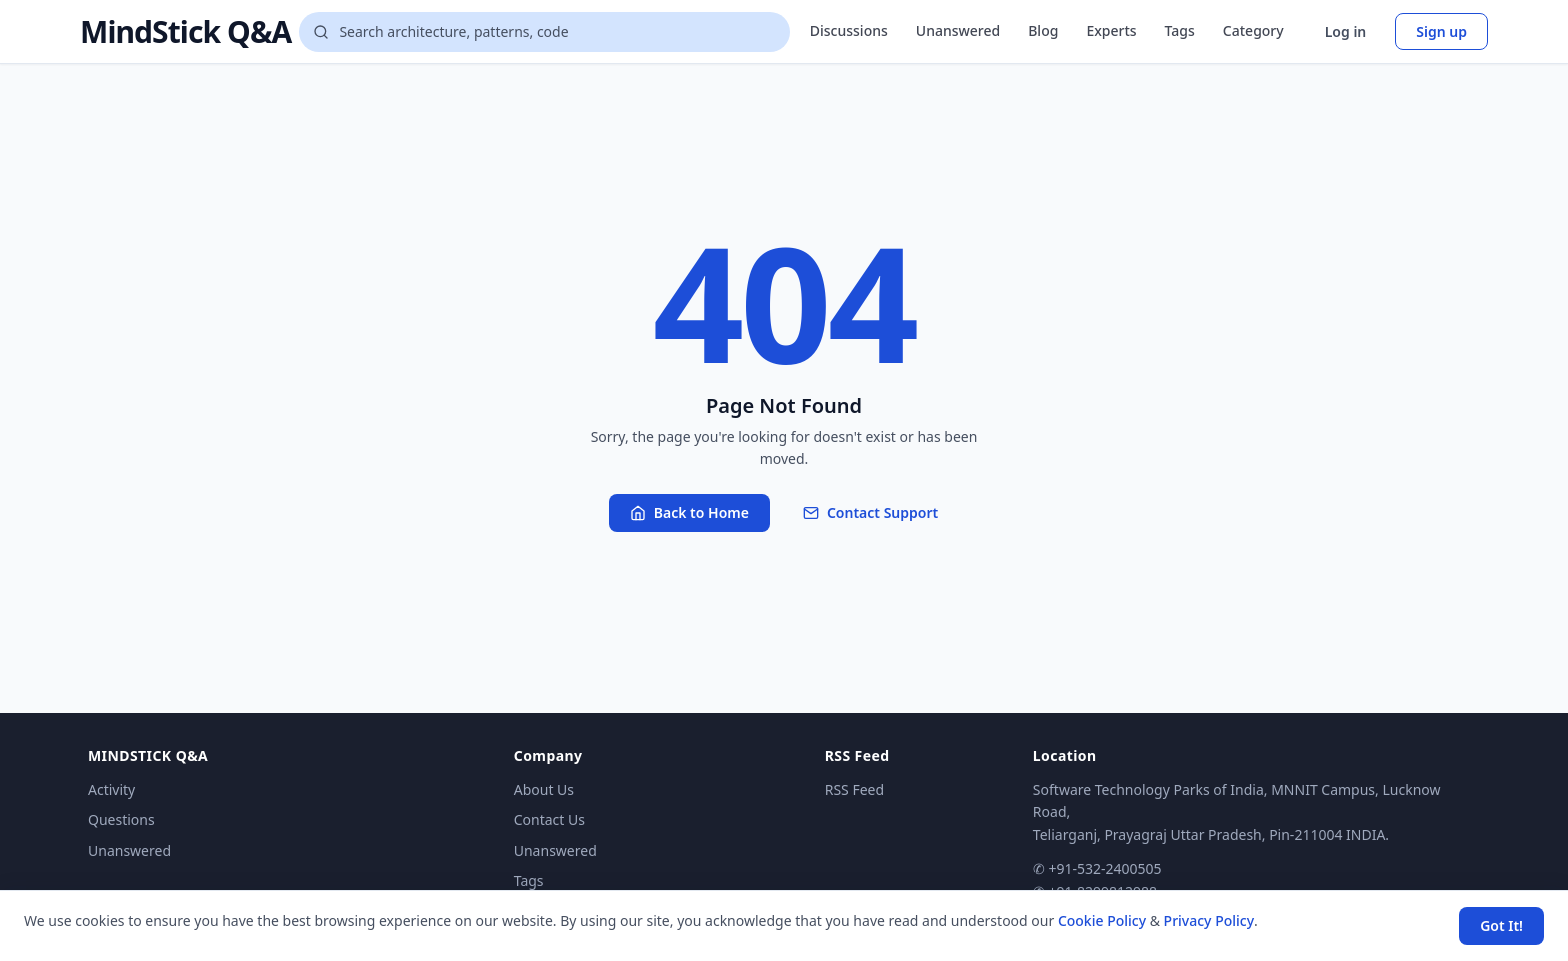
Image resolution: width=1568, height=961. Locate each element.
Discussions (849, 30)
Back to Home (689, 512)
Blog (1043, 30)
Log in (1346, 31)
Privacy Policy (1209, 920)
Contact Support (870, 512)
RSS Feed (854, 789)
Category (1253, 30)
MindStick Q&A (185, 32)
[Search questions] (544, 32)
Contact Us (549, 819)
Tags (1180, 30)
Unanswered (958, 30)
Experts (1111, 30)
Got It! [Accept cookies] (1501, 925)
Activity (111, 789)
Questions (121, 819)
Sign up (1441, 31)
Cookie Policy (1102, 920)
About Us (544, 789)
